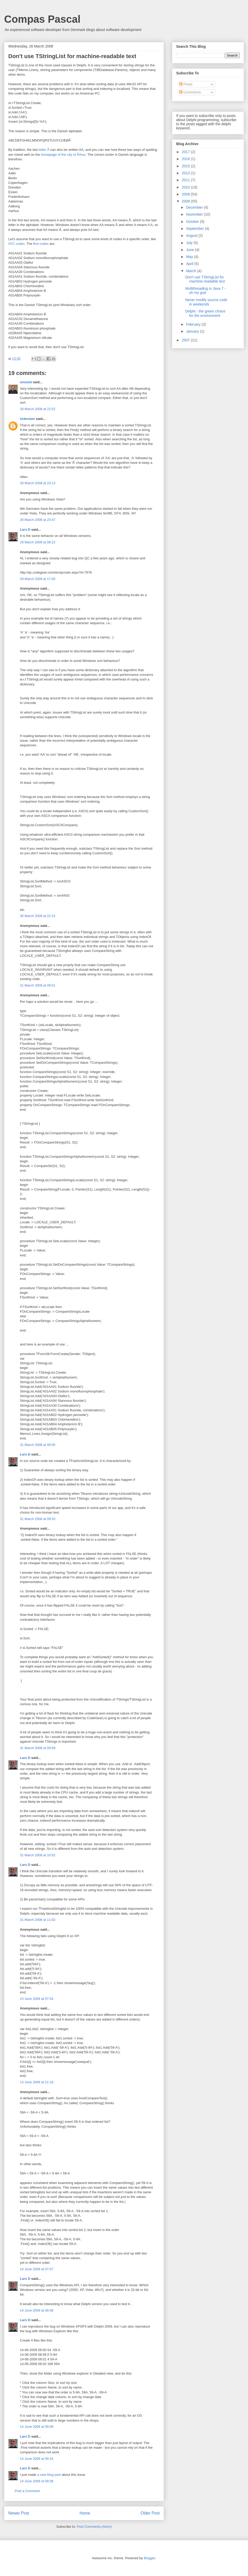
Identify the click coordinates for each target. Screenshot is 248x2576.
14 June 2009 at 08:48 (36, 2310)
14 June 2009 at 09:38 (36, 2481)
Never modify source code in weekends (206, 302)
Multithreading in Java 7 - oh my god (205, 290)
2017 (186, 152)
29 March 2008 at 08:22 (37, 542)
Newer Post (18, 2513)
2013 (186, 173)
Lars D (25, 529)
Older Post (150, 2513)
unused (26, 382)
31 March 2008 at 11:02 (37, 1920)
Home (85, 2513)
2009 (186, 194)
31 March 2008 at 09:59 (37, 1748)
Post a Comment (27, 2491)
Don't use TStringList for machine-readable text (205, 279)
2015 (186, 166)
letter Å (44, 150)
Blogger (149, 2558)
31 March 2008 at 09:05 (37, 1445)
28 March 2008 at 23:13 (37, 483)
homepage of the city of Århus (63, 154)
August (192, 235)
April (190, 264)
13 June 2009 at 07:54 (36, 1999)
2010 (186, 187)
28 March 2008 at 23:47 (37, 520)
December (195, 207)
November (195, 214)
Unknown (27, 419)
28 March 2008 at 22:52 (37, 409)
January (193, 331)
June (190, 250)
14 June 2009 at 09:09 (36, 2427)
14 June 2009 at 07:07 (36, 2269)
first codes (40, 244)
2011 (186, 180)
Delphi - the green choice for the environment (205, 313)
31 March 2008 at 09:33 (37, 1519)
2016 (186, 159)
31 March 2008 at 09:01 (37, 985)
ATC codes (16, 244)
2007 (186, 340)
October (193, 222)
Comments (190, 92)
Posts (185, 84)
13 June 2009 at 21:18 (36, 2082)
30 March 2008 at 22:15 (37, 916)
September (195, 228)
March (191, 271)
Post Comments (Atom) (94, 2526)
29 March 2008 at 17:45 (37, 579)
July (189, 243)
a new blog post (49, 2475)
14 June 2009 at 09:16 (36, 2459)
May (190, 257)
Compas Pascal (42, 19)
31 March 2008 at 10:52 (37, 1855)
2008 (186, 201)
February (194, 324)
